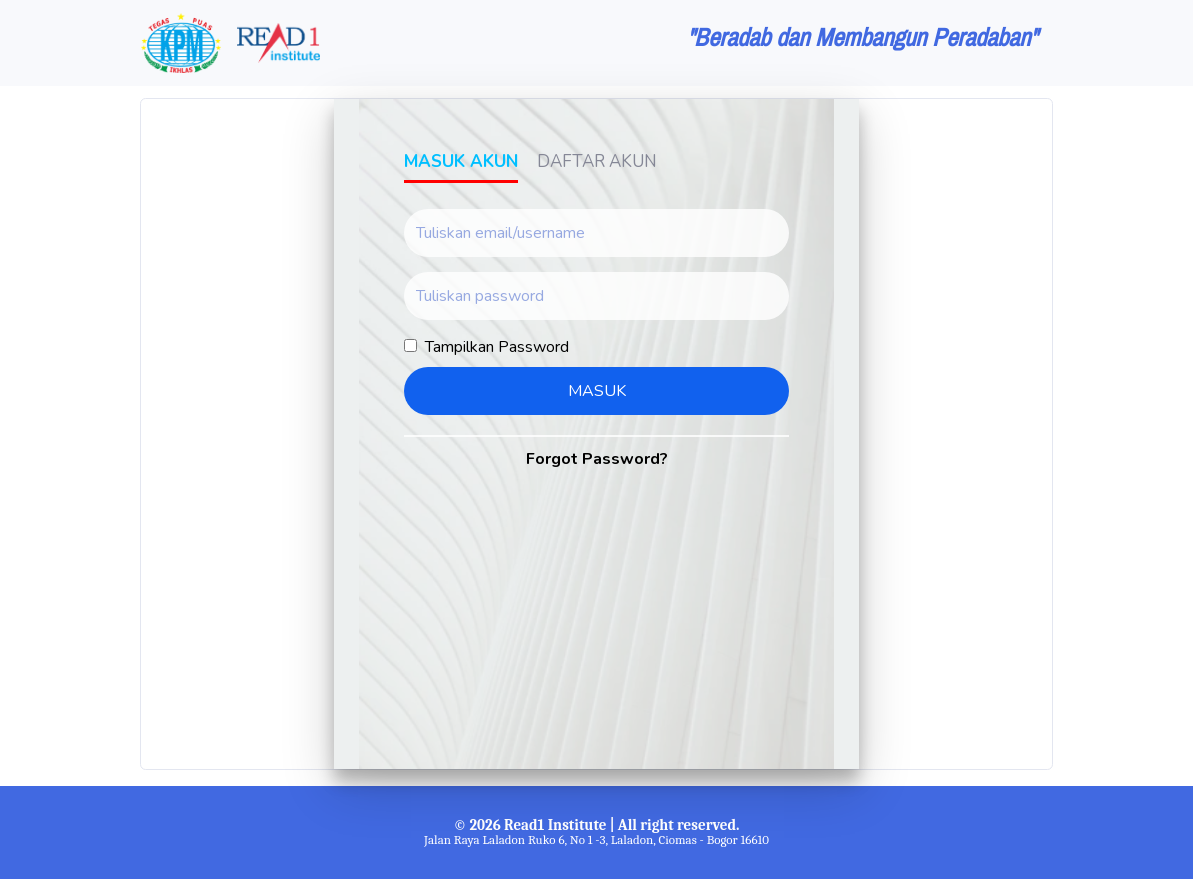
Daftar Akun (597, 161)
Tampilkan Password (497, 347)
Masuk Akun (461, 161)
